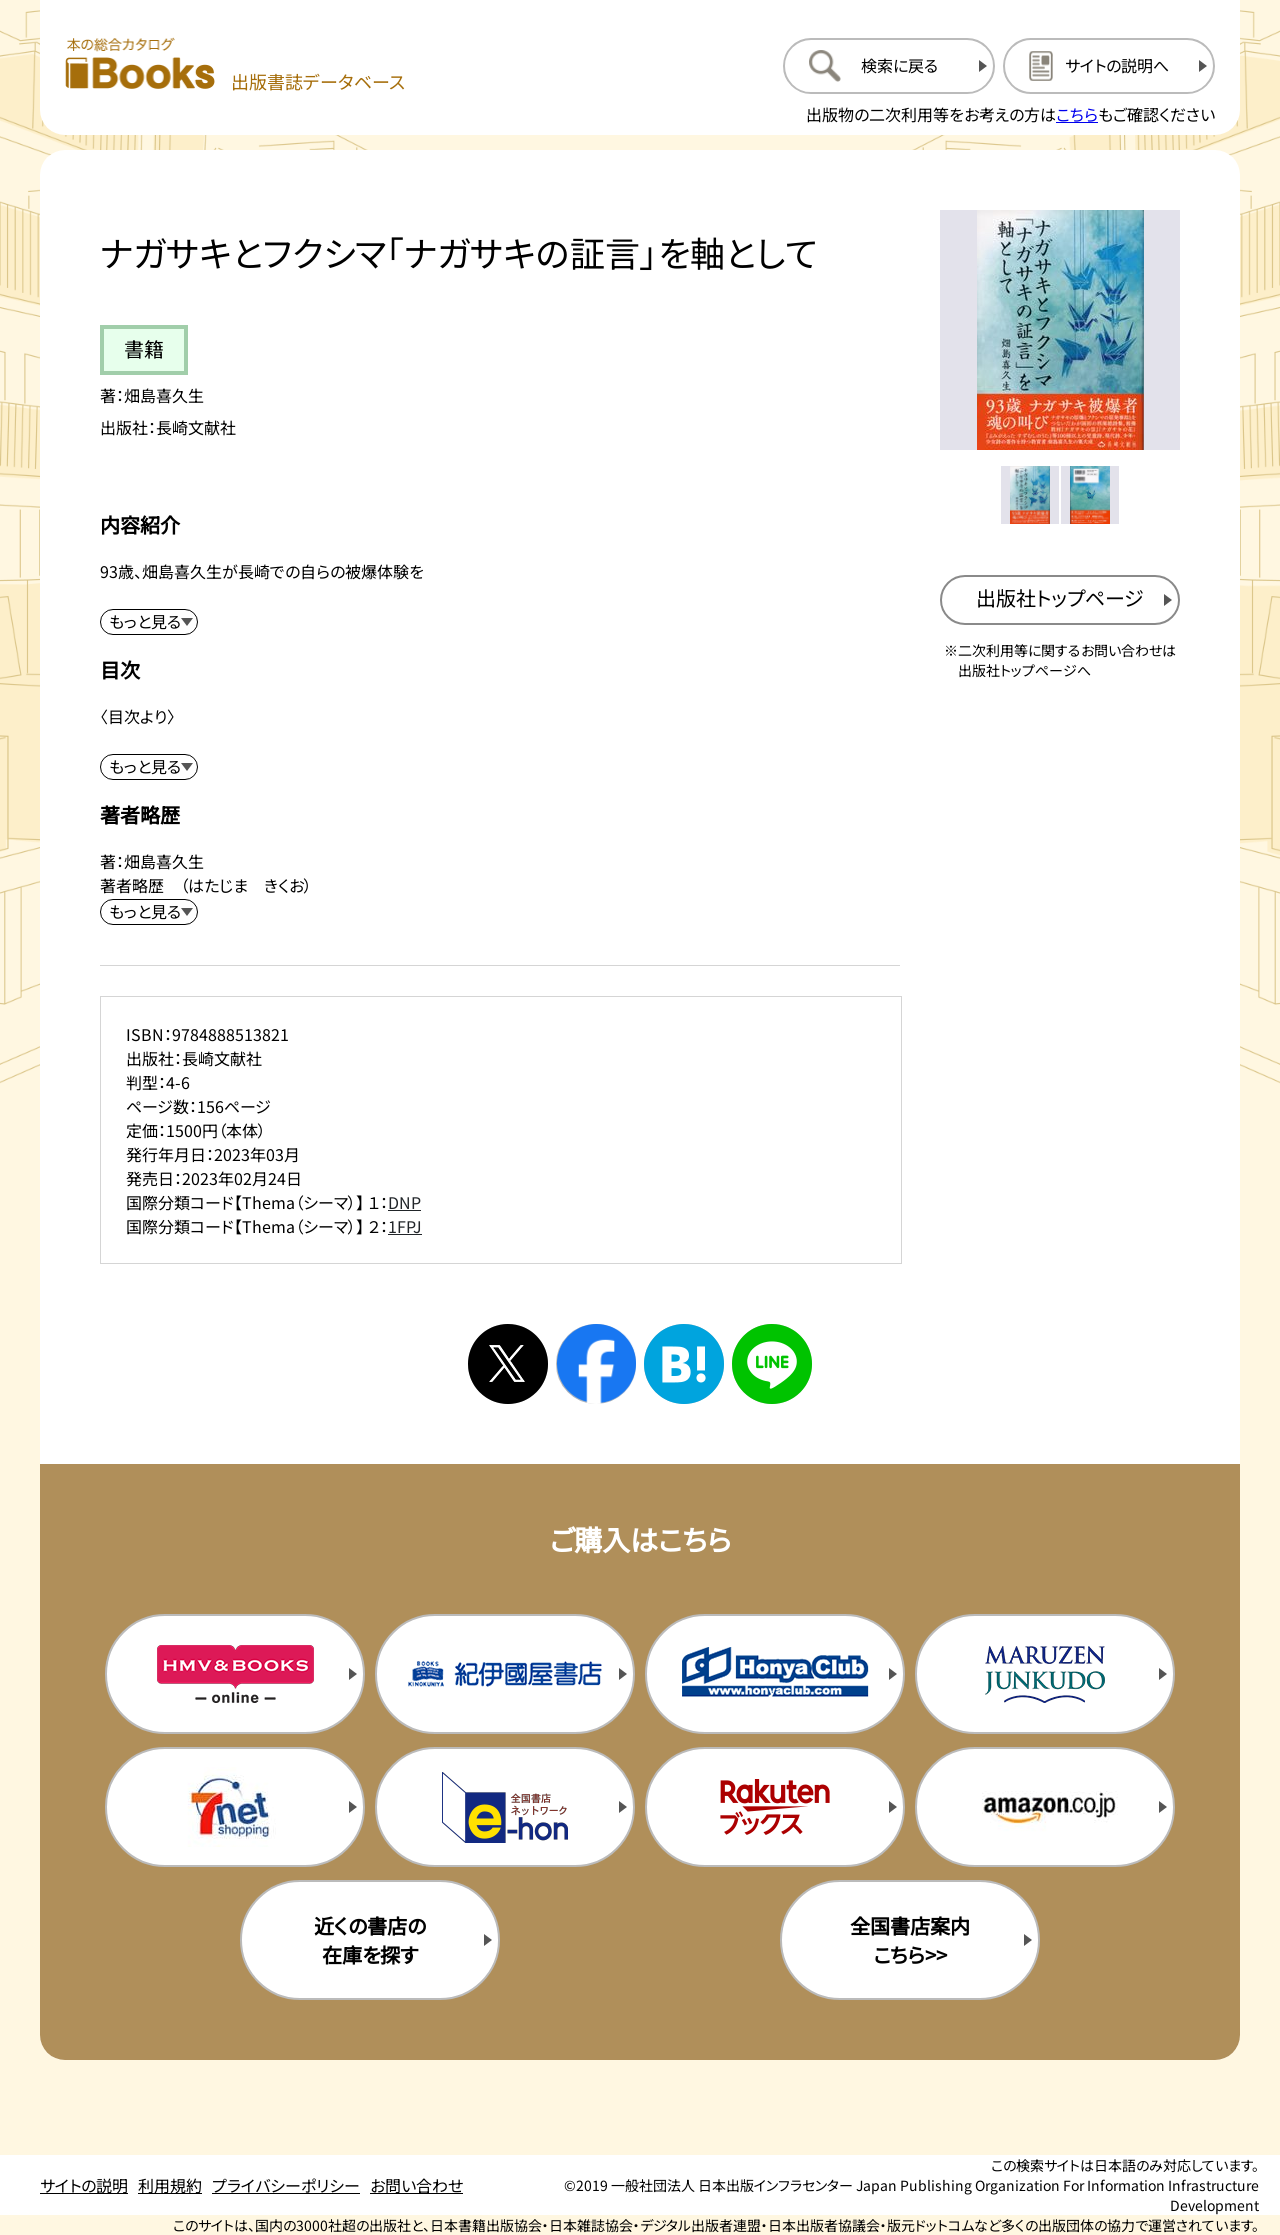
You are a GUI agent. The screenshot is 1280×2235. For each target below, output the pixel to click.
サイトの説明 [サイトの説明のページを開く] (84, 2185)
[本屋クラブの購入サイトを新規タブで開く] (775, 1674)
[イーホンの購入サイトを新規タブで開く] (505, 1807)
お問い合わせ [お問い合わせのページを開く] (416, 2185)
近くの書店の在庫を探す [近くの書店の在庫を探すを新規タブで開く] (370, 1940)
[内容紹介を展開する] (149, 622)
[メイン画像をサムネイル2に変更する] (1090, 495)
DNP (404, 1202)
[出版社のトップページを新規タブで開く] (1060, 600)
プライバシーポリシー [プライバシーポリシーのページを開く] (286, 2185)
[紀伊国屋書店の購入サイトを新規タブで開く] (505, 1674)
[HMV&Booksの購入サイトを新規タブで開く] (235, 1674)
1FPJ (405, 1226)
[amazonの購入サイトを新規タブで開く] (1045, 1807)
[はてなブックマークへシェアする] (684, 1364)
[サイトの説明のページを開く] (1109, 66)
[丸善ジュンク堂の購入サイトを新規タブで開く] (1045, 1674)
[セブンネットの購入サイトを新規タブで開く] (235, 1807)
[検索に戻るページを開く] (889, 66)
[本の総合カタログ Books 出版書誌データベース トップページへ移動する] (235, 65)
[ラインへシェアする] (772, 1364)
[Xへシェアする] (508, 1364)
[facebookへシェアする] (596, 1364)
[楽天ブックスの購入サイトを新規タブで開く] (775, 1807)
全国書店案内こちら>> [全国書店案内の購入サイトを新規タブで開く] (910, 1940)
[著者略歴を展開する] (149, 912)
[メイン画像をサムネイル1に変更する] (1030, 495)
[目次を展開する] (149, 767)
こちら (1077, 114)
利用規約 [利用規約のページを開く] (170, 2185)
